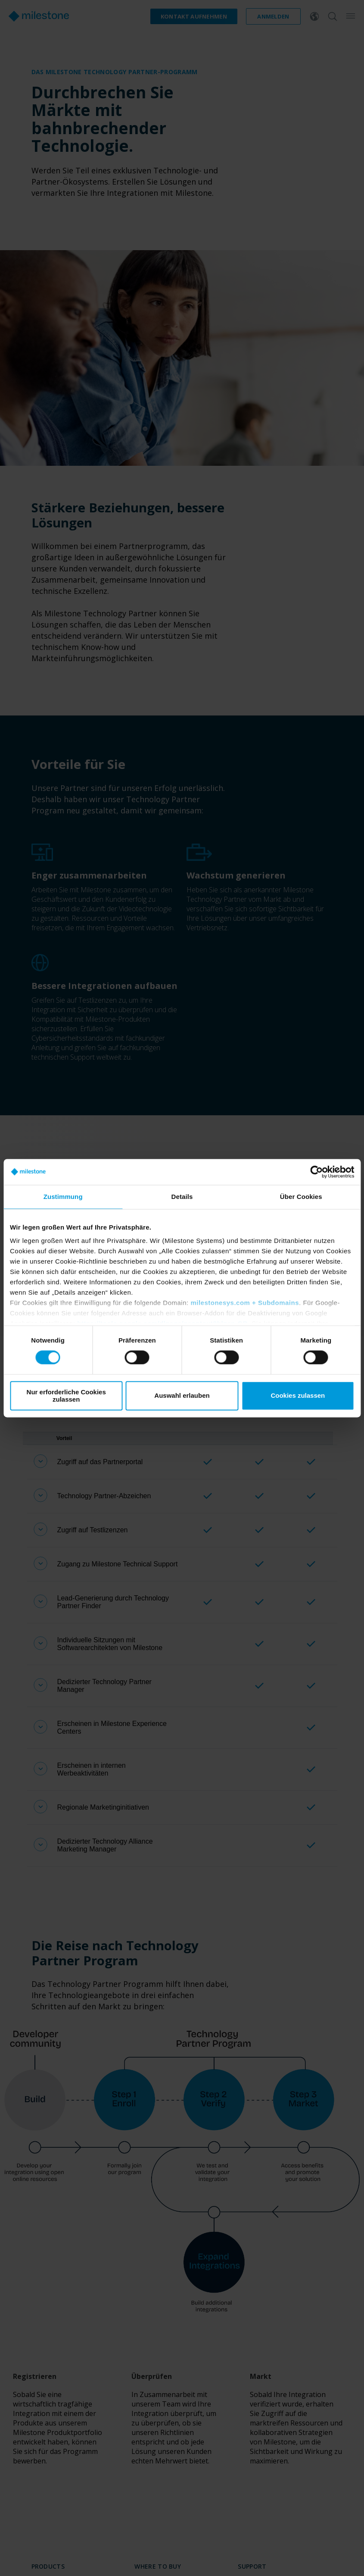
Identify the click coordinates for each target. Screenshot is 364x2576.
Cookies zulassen (298, 1395)
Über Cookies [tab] (301, 1196)
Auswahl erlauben (181, 1395)
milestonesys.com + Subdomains (244, 1302)
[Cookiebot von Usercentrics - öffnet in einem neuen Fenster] (316, 1171)
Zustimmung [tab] (63, 1196)
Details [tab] (182, 1196)
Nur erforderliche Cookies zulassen (66, 1395)
